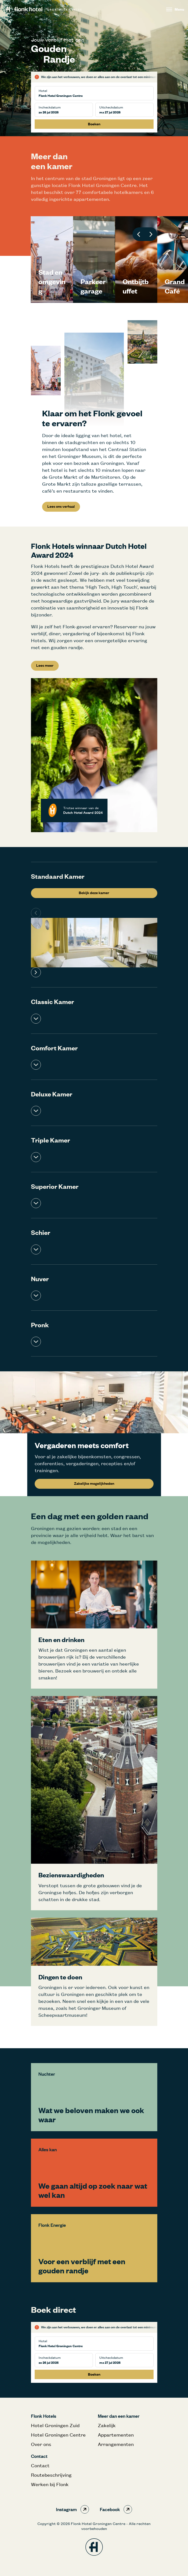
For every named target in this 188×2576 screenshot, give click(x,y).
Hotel (43, 90)
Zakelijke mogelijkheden (94, 1483)
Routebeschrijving (51, 2475)
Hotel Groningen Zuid (55, 2425)
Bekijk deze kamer (94, 892)
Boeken (94, 124)
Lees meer (45, 665)
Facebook (116, 2509)
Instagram (72, 2509)
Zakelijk (107, 2425)
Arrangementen (116, 2444)
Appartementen (116, 2435)
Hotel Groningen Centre (58, 2435)
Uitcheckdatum (111, 107)
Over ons (41, 2444)
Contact (40, 2465)
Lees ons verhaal (61, 506)
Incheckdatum (50, 107)
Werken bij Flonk (50, 2484)
